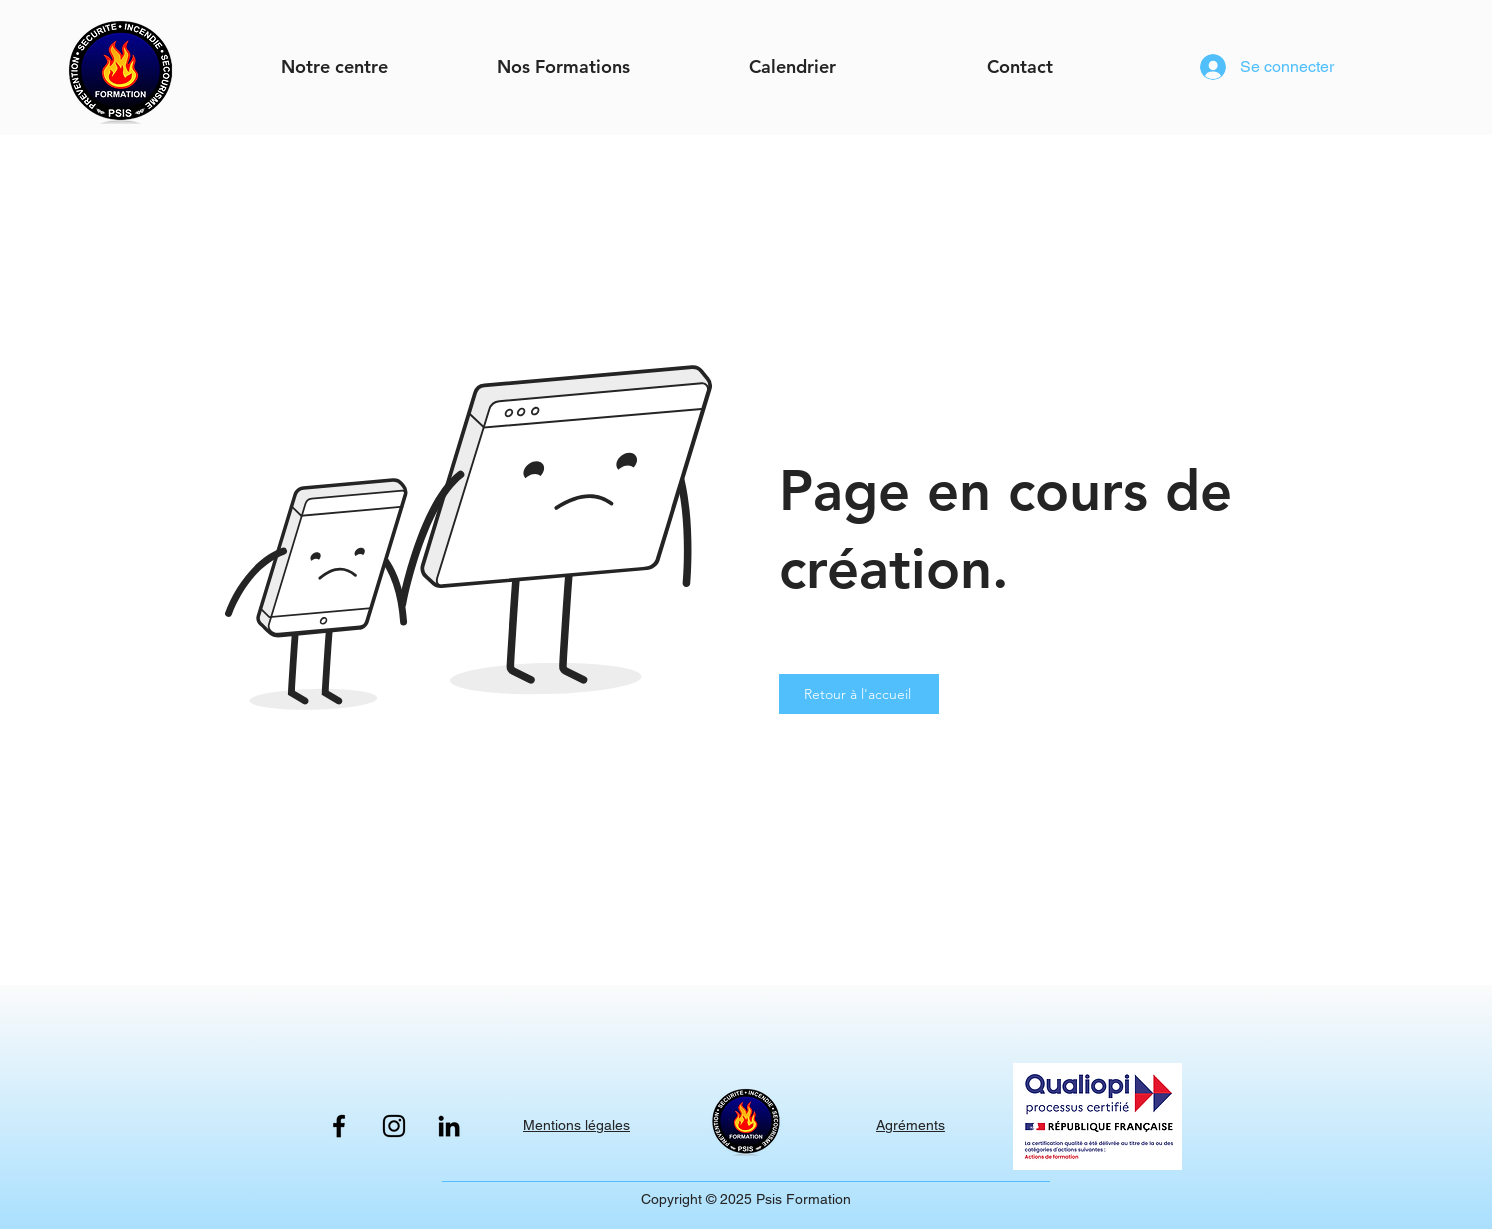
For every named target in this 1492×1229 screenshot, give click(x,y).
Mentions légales (576, 1125)
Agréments (910, 1125)
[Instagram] (394, 1126)
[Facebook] (339, 1126)
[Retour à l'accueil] (859, 694)
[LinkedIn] (449, 1126)
